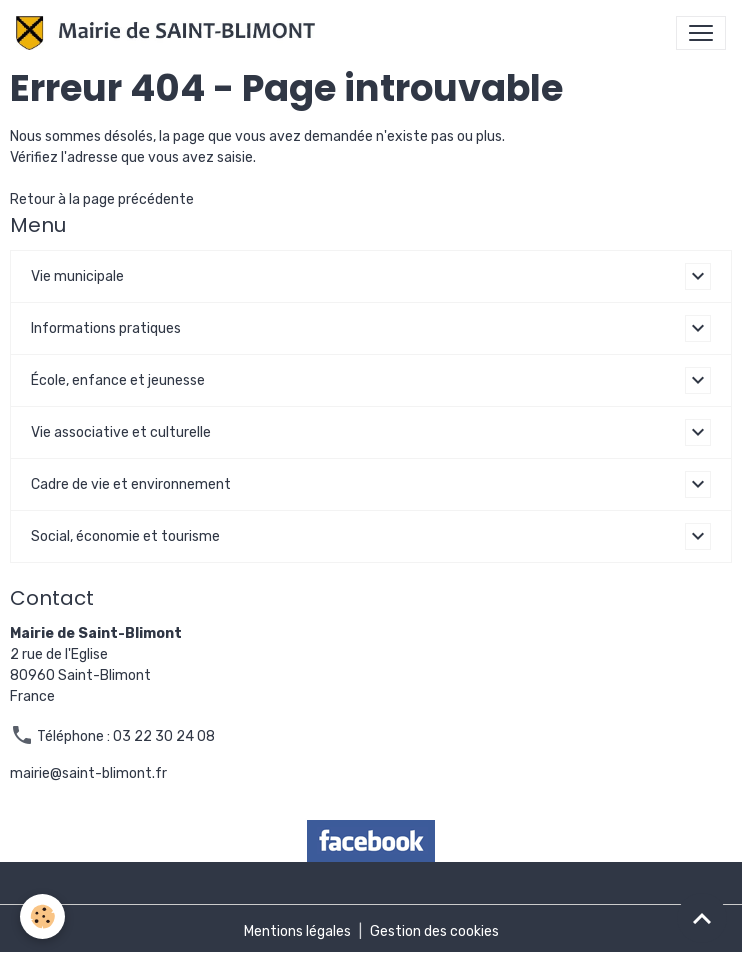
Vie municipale (77, 276)
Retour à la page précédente (102, 199)
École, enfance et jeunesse (118, 380)
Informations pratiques (106, 328)
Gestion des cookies (434, 931)
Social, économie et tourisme (125, 536)
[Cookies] (42, 916)
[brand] (169, 33)
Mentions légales (297, 931)
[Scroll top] (702, 918)
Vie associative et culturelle (121, 432)
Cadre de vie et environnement (131, 484)
